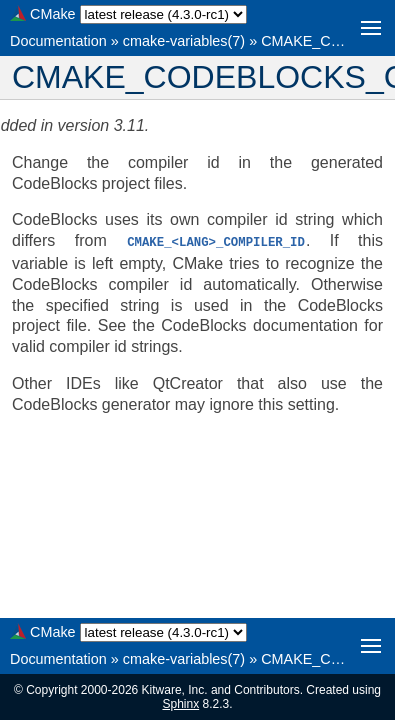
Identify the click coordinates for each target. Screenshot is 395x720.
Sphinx (180, 704)
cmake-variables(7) (184, 41)
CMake (53, 14)
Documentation (58, 41)
